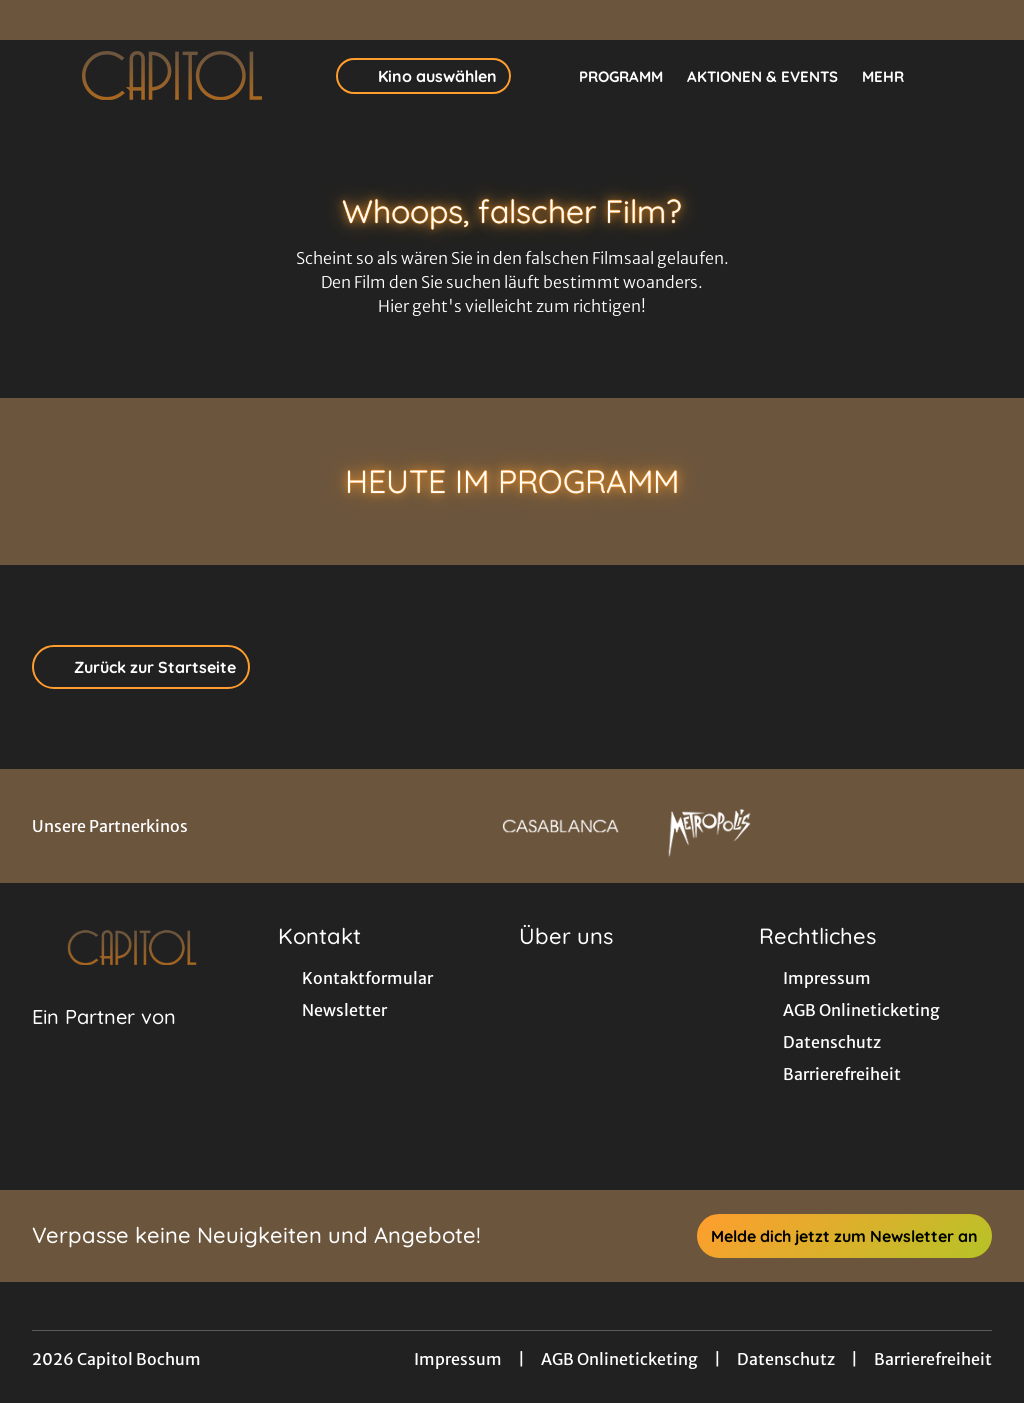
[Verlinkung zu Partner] (560, 826)
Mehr (895, 77)
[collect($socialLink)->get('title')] (36, 20)
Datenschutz (786, 1359)
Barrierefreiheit (933, 1359)
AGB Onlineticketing (619, 1359)
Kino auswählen (423, 76)
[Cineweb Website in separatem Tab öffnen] (104, 1042)
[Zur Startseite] (172, 76)
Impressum (458, 1359)
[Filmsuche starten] (972, 76)
